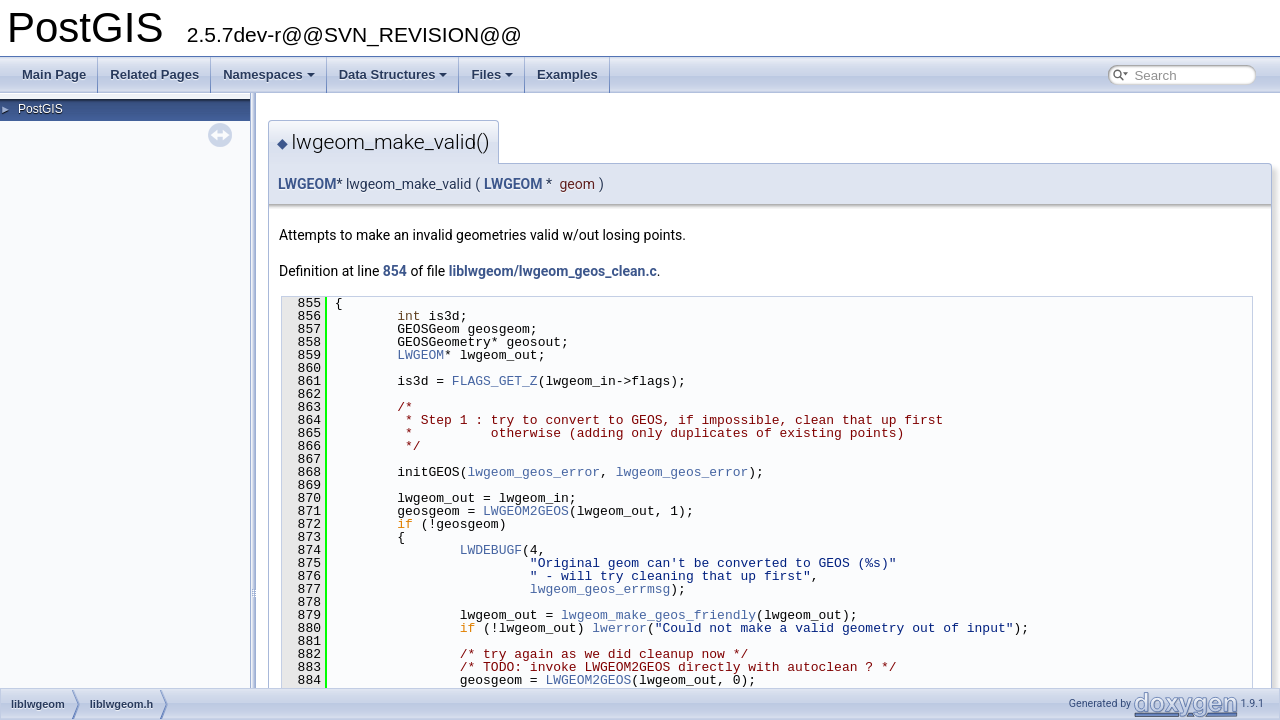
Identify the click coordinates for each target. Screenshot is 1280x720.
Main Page (54, 74)
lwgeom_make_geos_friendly (658, 615)
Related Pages (154, 74)
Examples (567, 74)
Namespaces (269, 74)
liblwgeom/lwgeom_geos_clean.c (553, 271)
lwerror (619, 628)
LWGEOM (307, 184)
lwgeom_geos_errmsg (600, 589)
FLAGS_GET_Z (495, 381)
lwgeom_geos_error (533, 472)
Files (492, 74)
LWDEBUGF (491, 550)
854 (395, 271)
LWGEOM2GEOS (526, 511)
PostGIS (40, 109)
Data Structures (393, 74)
